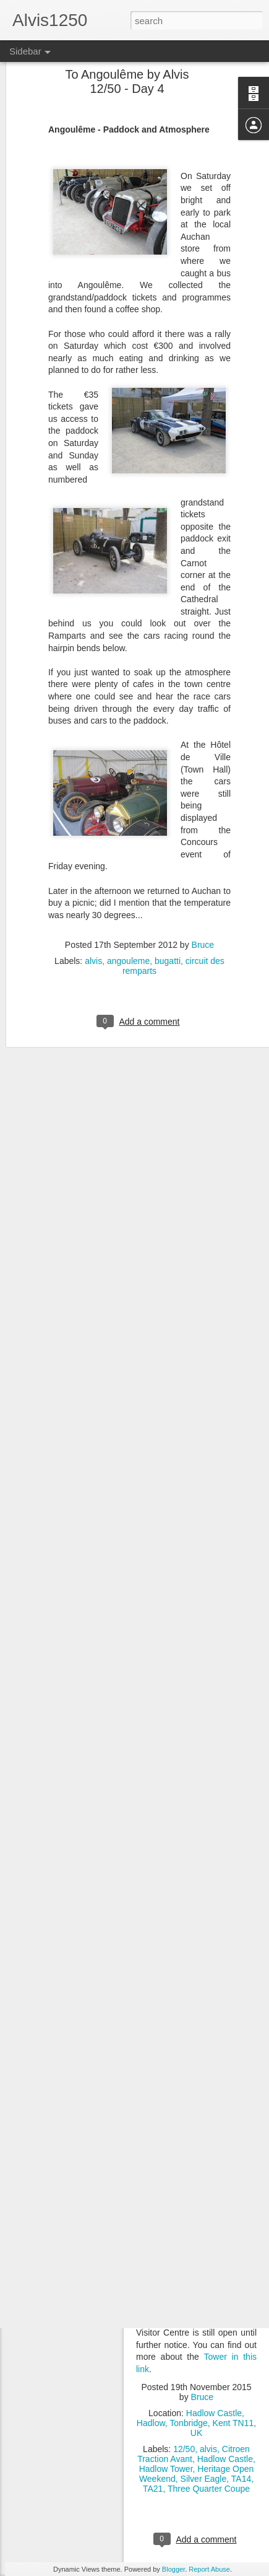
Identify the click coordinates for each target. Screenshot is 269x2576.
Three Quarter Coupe (209, 2489)
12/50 (184, 2449)
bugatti (168, 924)
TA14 (241, 2479)
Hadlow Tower (166, 2469)
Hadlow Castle (225, 2459)
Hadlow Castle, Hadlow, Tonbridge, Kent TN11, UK (196, 2423)
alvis (93, 924)
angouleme (128, 924)
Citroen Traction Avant (193, 2454)
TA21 (153, 2489)
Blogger (173, 2569)
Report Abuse (209, 2569)
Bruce (203, 908)
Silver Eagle (204, 2479)
